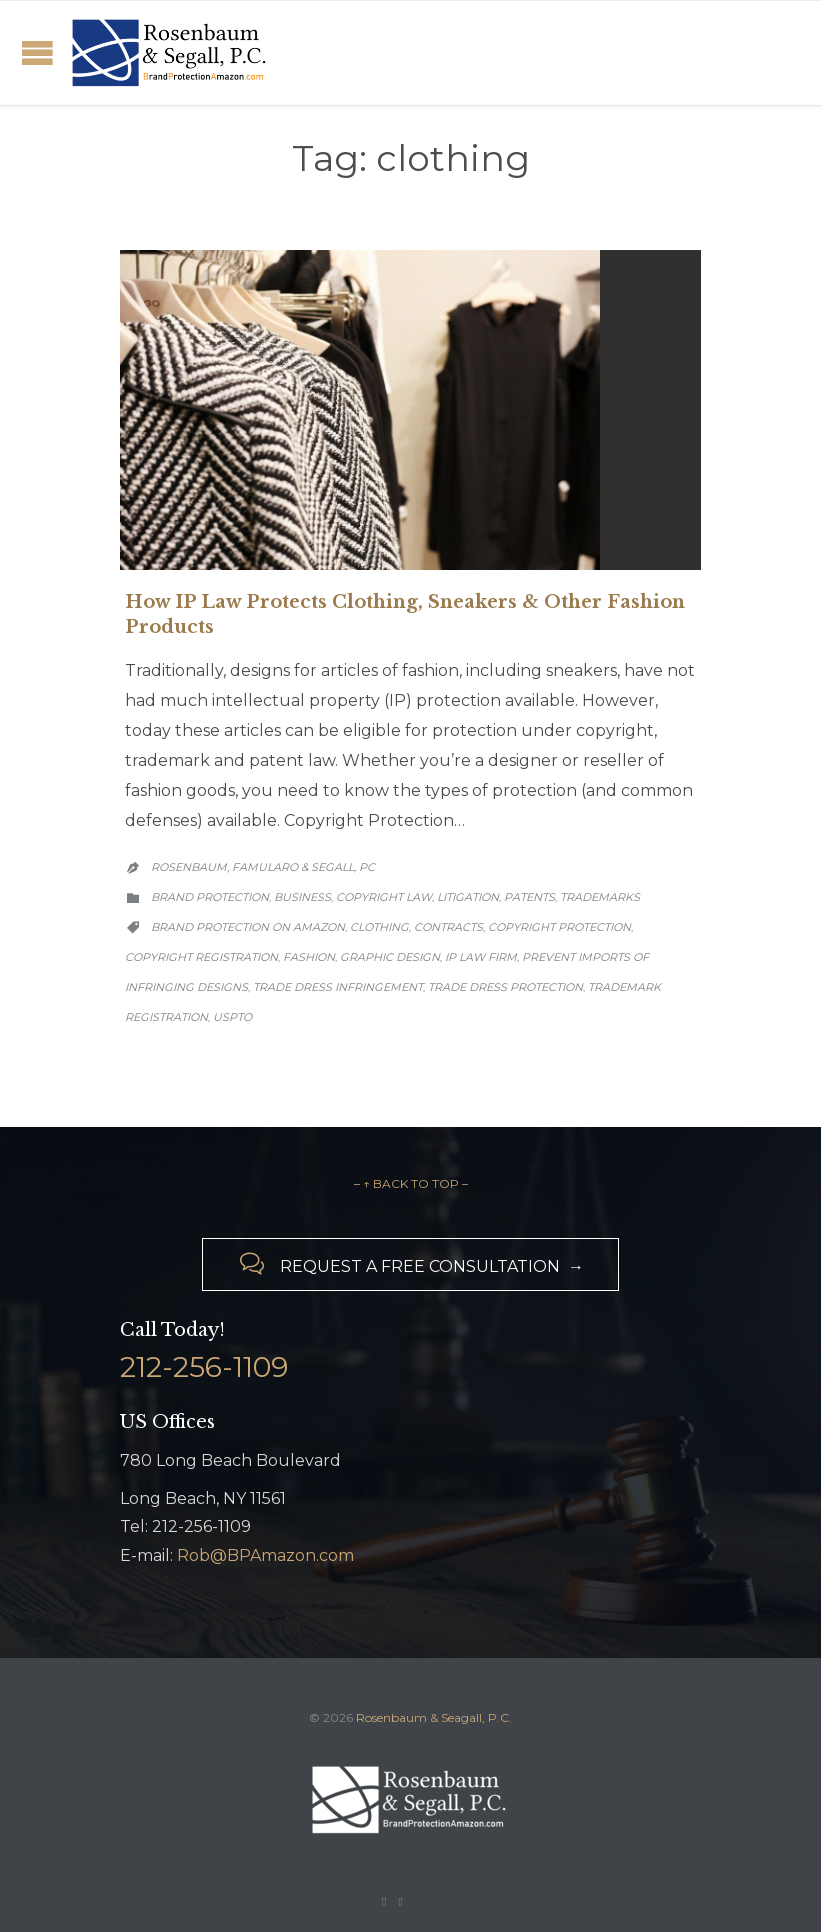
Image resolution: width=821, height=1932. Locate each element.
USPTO (232, 1017)
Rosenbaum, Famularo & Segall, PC (263, 867)
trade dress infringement (338, 987)
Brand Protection (210, 897)
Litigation (468, 897)
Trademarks (600, 897)
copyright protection (559, 927)
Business (302, 897)
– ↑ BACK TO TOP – (411, 1183)
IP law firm (481, 957)
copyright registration (201, 957)
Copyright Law (384, 897)
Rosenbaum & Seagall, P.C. (434, 1717)
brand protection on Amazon (248, 927)
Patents (529, 897)
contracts (448, 927)
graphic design (390, 957)
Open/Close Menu (37, 52)
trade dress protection (505, 987)
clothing (379, 927)
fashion (309, 957)
